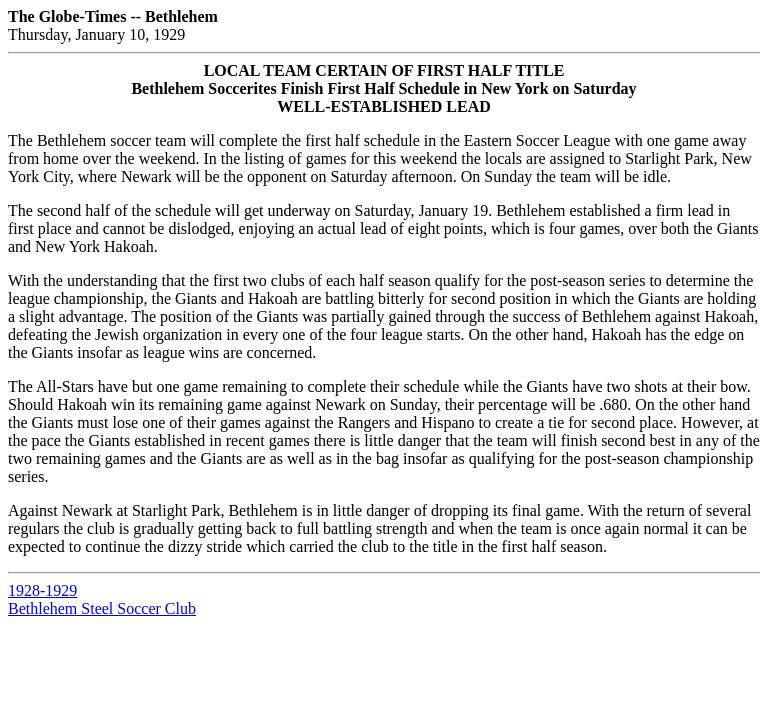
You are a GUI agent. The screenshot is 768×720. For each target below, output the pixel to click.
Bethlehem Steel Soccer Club (102, 608)
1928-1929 (42, 590)
